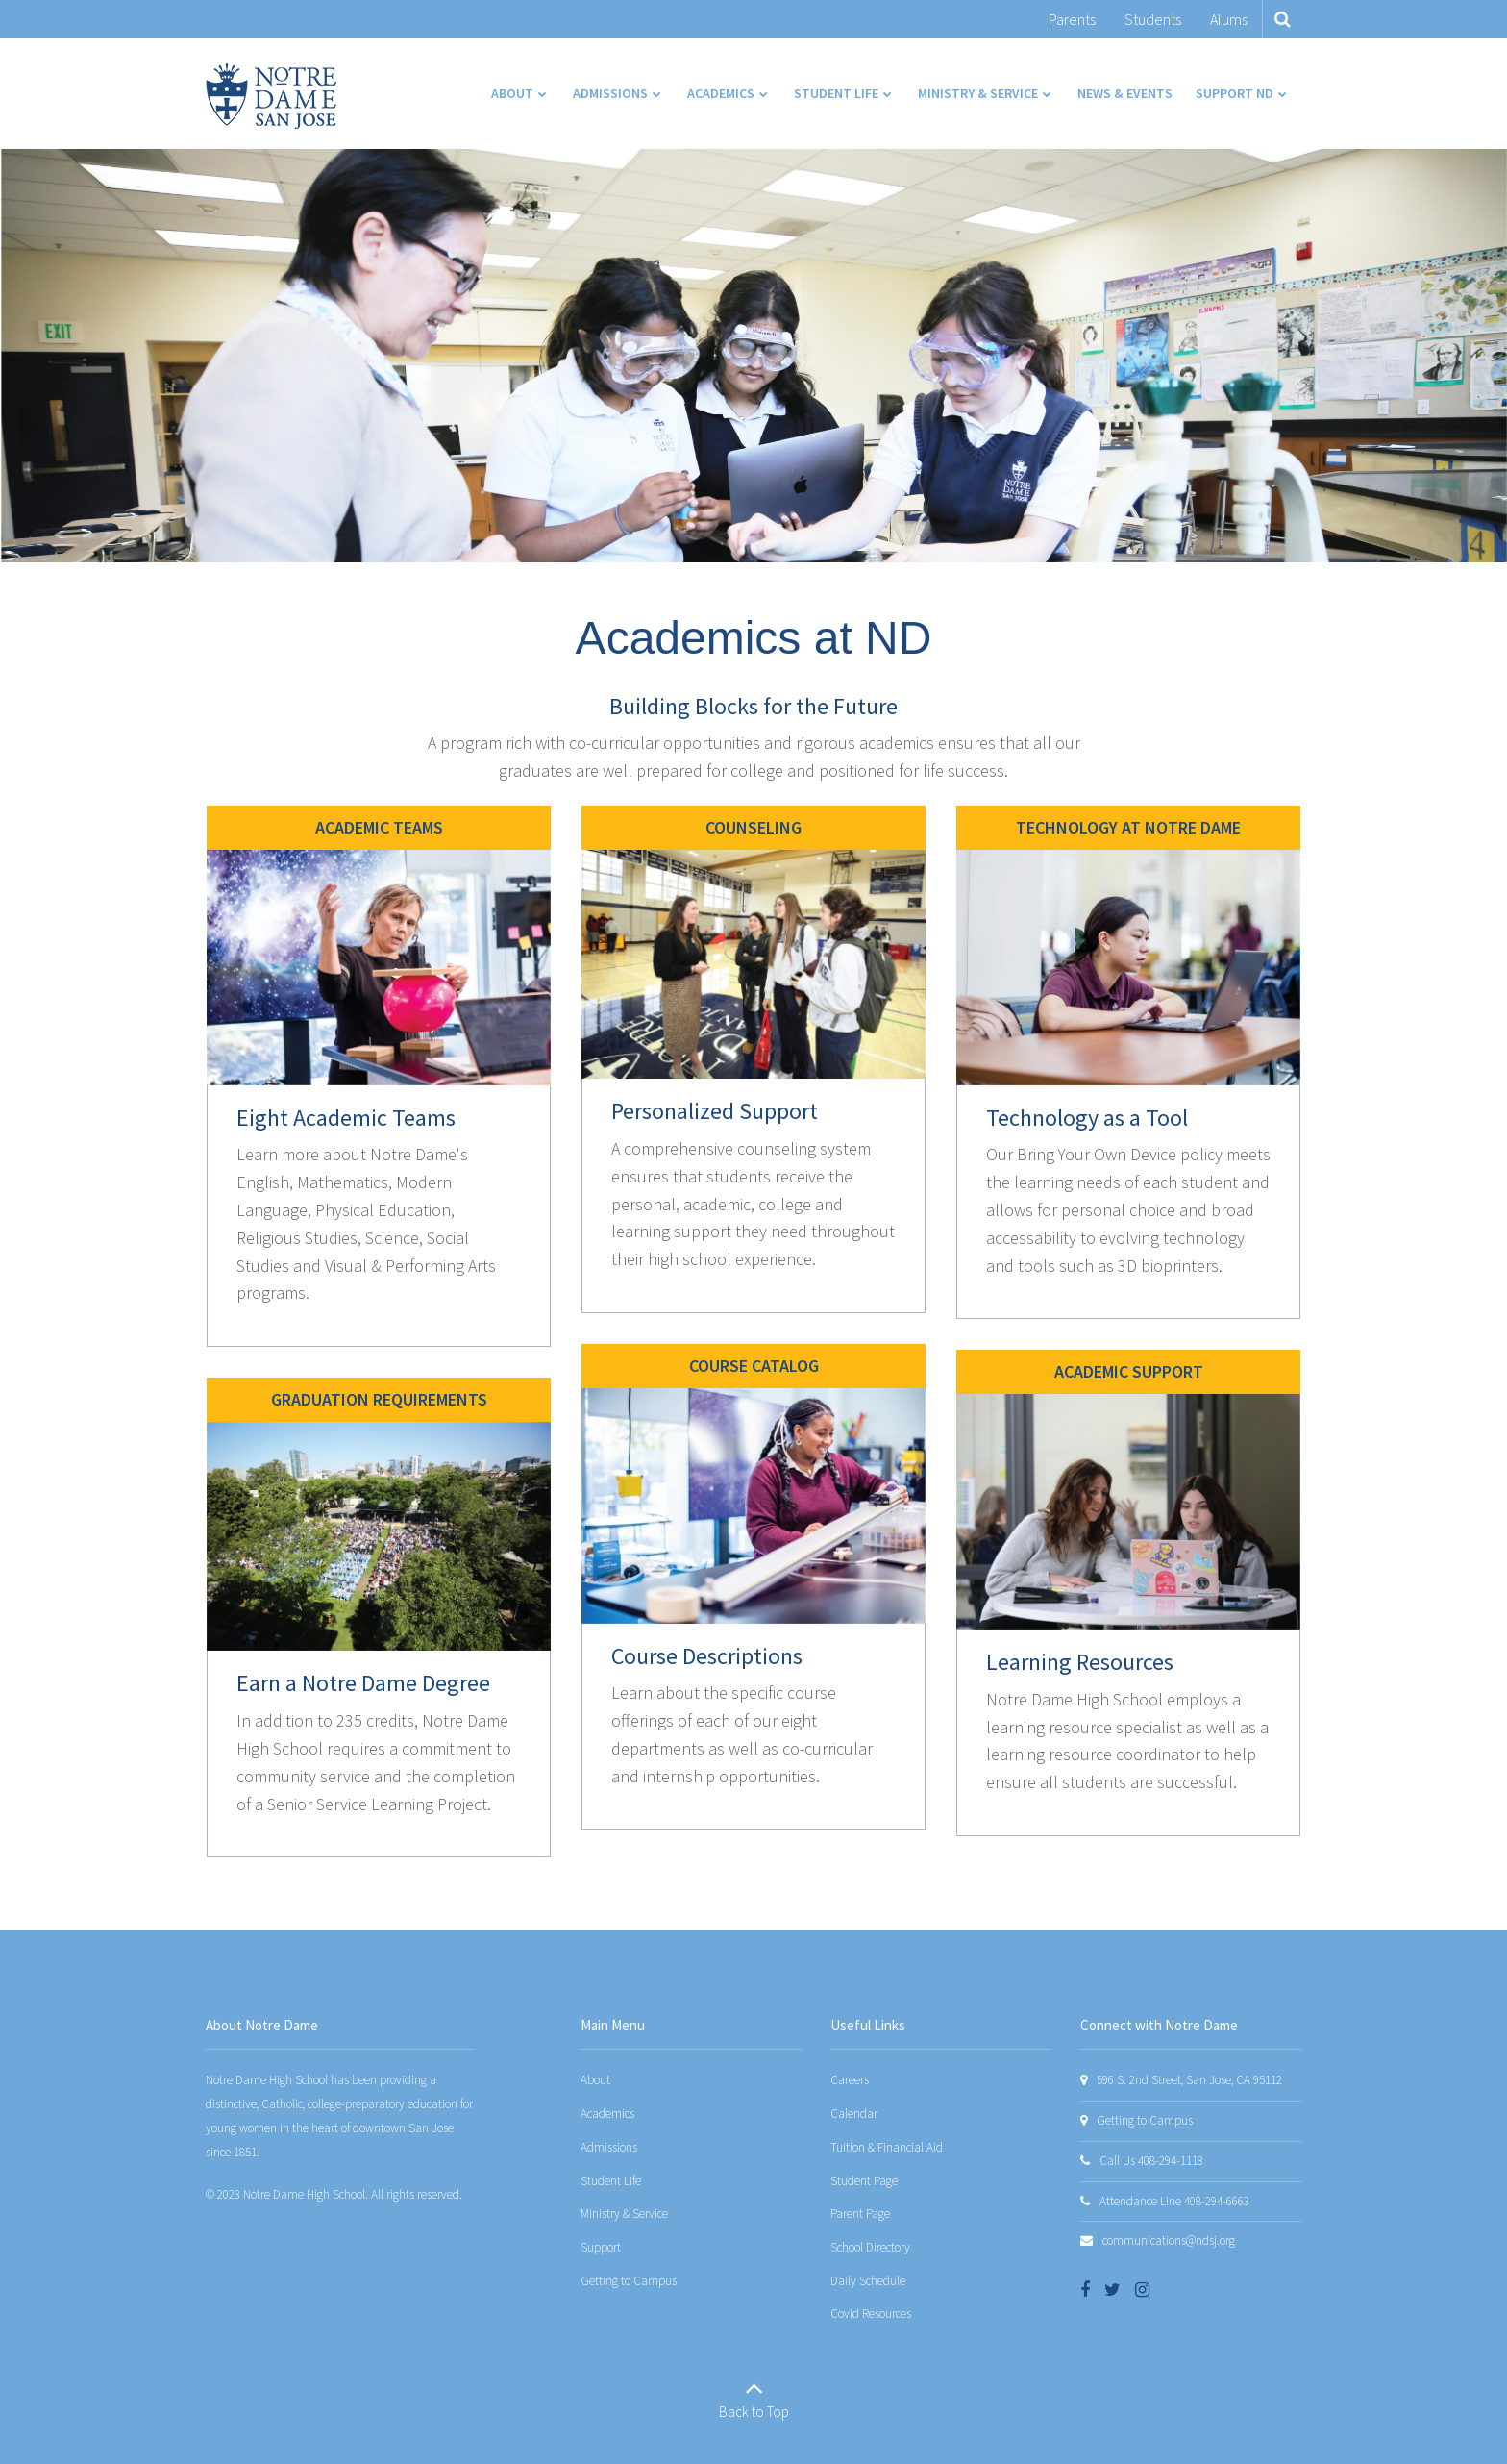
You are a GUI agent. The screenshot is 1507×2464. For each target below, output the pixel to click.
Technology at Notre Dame (1128, 827)
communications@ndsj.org (1168, 2240)
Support (601, 2247)
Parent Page (860, 2213)
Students (1152, 19)
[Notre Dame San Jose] (271, 96)
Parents (1072, 19)
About (595, 2080)
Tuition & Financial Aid (886, 2147)
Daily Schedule (867, 2281)
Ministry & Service (624, 2213)
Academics (607, 2113)
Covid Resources (870, 2313)
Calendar (853, 2113)
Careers (849, 2080)
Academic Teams (379, 827)
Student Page (864, 2181)
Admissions (609, 2147)
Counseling (753, 827)
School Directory (870, 2247)
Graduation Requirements (379, 1399)
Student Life (611, 2181)
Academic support (1128, 1371)
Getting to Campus (629, 2281)
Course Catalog (754, 1366)
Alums (1229, 19)
